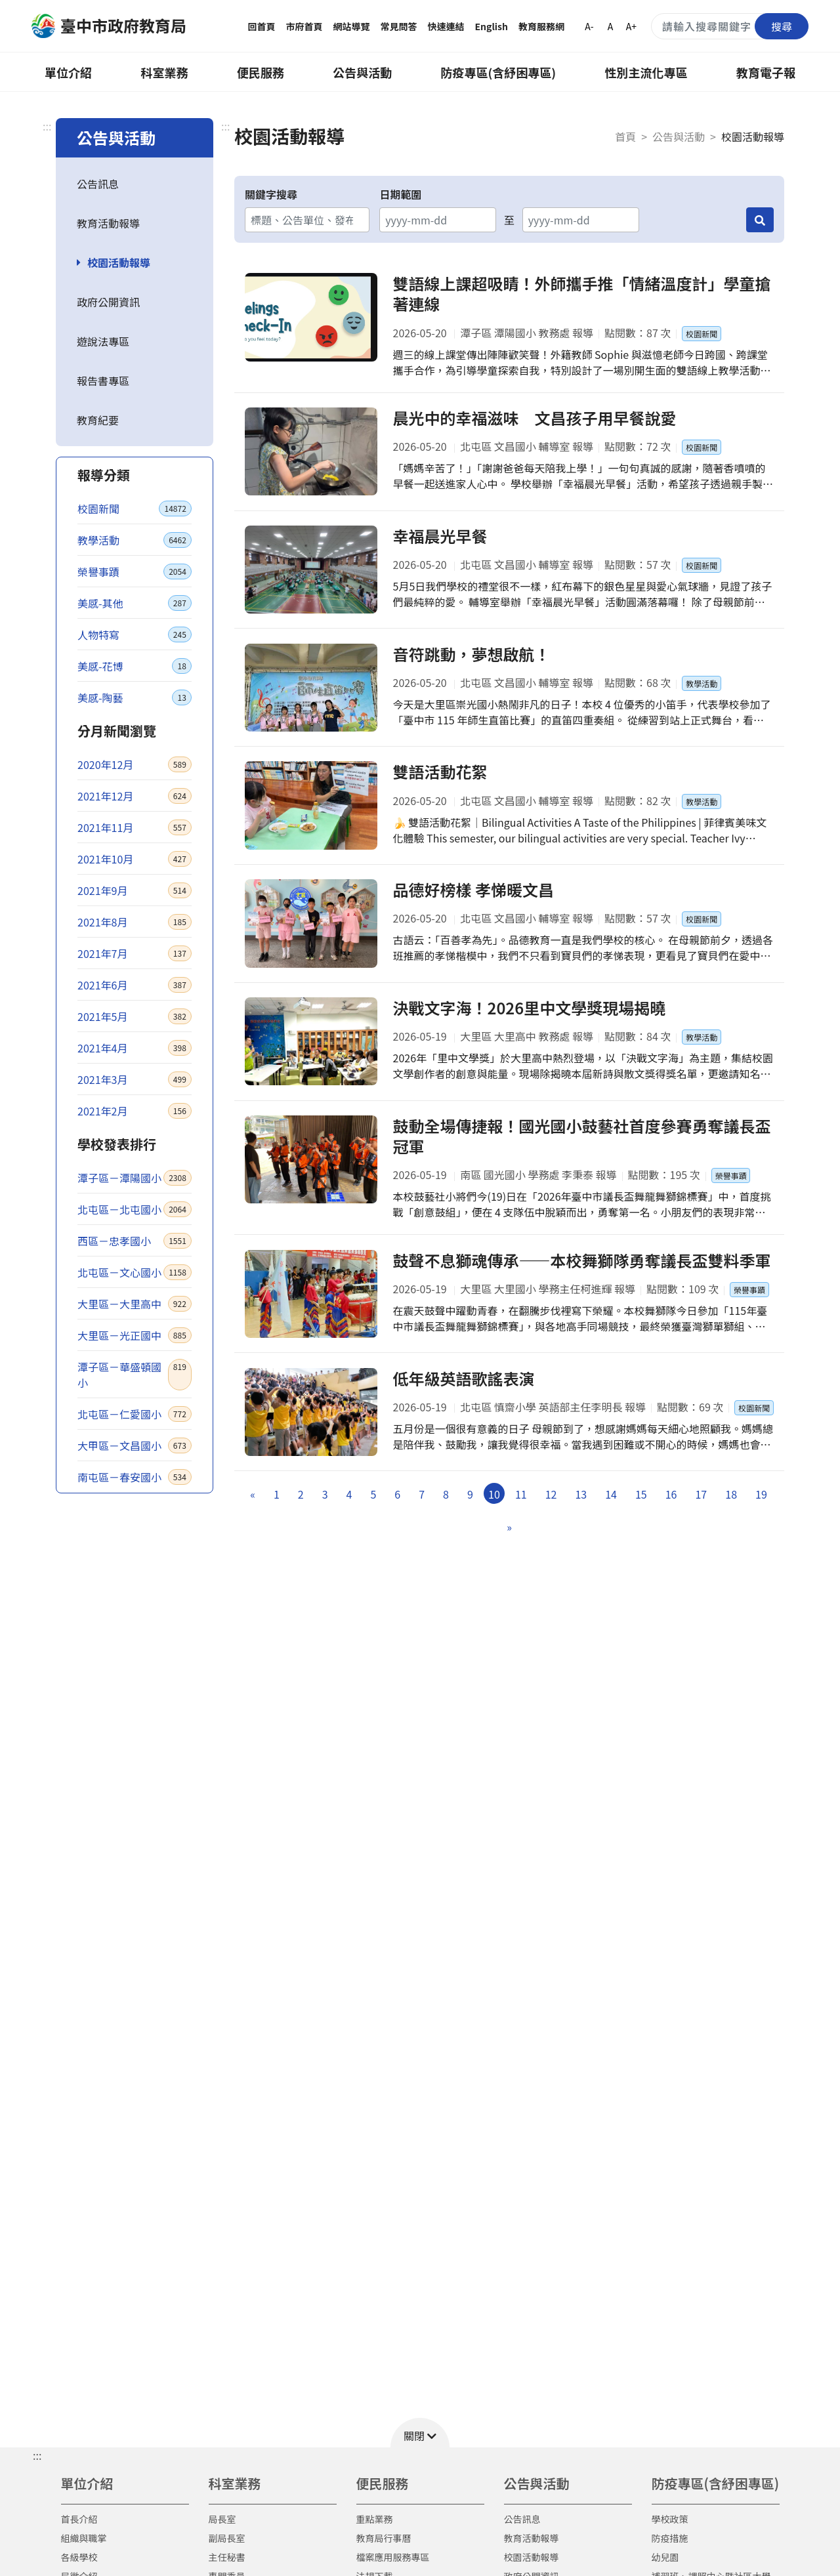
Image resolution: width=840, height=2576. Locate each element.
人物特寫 (134, 634)
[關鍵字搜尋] (307, 219)
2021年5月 (134, 1016)
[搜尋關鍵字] (729, 26)
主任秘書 (227, 2557)
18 (731, 1517)
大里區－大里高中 (134, 1304)
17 (701, 1517)
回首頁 (262, 26)
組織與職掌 (84, 2538)
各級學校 (79, 2557)
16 (671, 1517)
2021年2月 (134, 1111)
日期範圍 (400, 194)
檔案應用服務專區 (393, 2557)
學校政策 (670, 2518)
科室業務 (164, 72)
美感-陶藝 (134, 697)
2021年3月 (134, 1079)
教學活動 (134, 540)
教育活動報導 (108, 223)
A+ (631, 26)
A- (589, 26)
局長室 (222, 2518)
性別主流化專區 (646, 72)
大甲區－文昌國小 (134, 1445)
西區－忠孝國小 (134, 1241)
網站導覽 (351, 26)
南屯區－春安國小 (134, 1477)
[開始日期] (437, 219)
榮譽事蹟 (134, 571)
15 (641, 1517)
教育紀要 (98, 420)
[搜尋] (760, 219)
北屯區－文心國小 (134, 1272)
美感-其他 (134, 603)
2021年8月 (134, 922)
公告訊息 (98, 184)
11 (521, 1517)
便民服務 (260, 72)
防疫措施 (670, 2538)
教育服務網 (541, 26)
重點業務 (374, 2518)
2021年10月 (134, 859)
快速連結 (446, 26)
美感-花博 (134, 666)
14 (611, 1517)
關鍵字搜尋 (271, 194)
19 (761, 1517)
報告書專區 (103, 380)
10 (494, 1517)
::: (47, 126)
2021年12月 (134, 796)
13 (581, 1517)
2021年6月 (134, 985)
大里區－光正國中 (134, 1335)
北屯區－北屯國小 (134, 1209)
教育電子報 (765, 72)
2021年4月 (134, 1048)
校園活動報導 (118, 262)
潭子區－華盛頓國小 (134, 1374)
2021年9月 (134, 890)
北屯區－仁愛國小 (134, 1414)
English (492, 26)
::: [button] (37, 2455)
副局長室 (227, 2538)
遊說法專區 (103, 341)
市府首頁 (304, 26)
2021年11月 (134, 827)
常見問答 (399, 26)
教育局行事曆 (383, 2538)
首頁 (625, 136)
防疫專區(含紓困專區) (498, 72)
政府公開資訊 (108, 302)
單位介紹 (68, 72)
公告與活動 (362, 72)
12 (551, 1517)
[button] (420, 2432)
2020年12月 (134, 764)
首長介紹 (79, 2518)
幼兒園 (665, 2557)
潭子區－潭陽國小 (134, 1178)
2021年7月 (134, 953)
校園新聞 (134, 508)
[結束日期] (580, 219)
